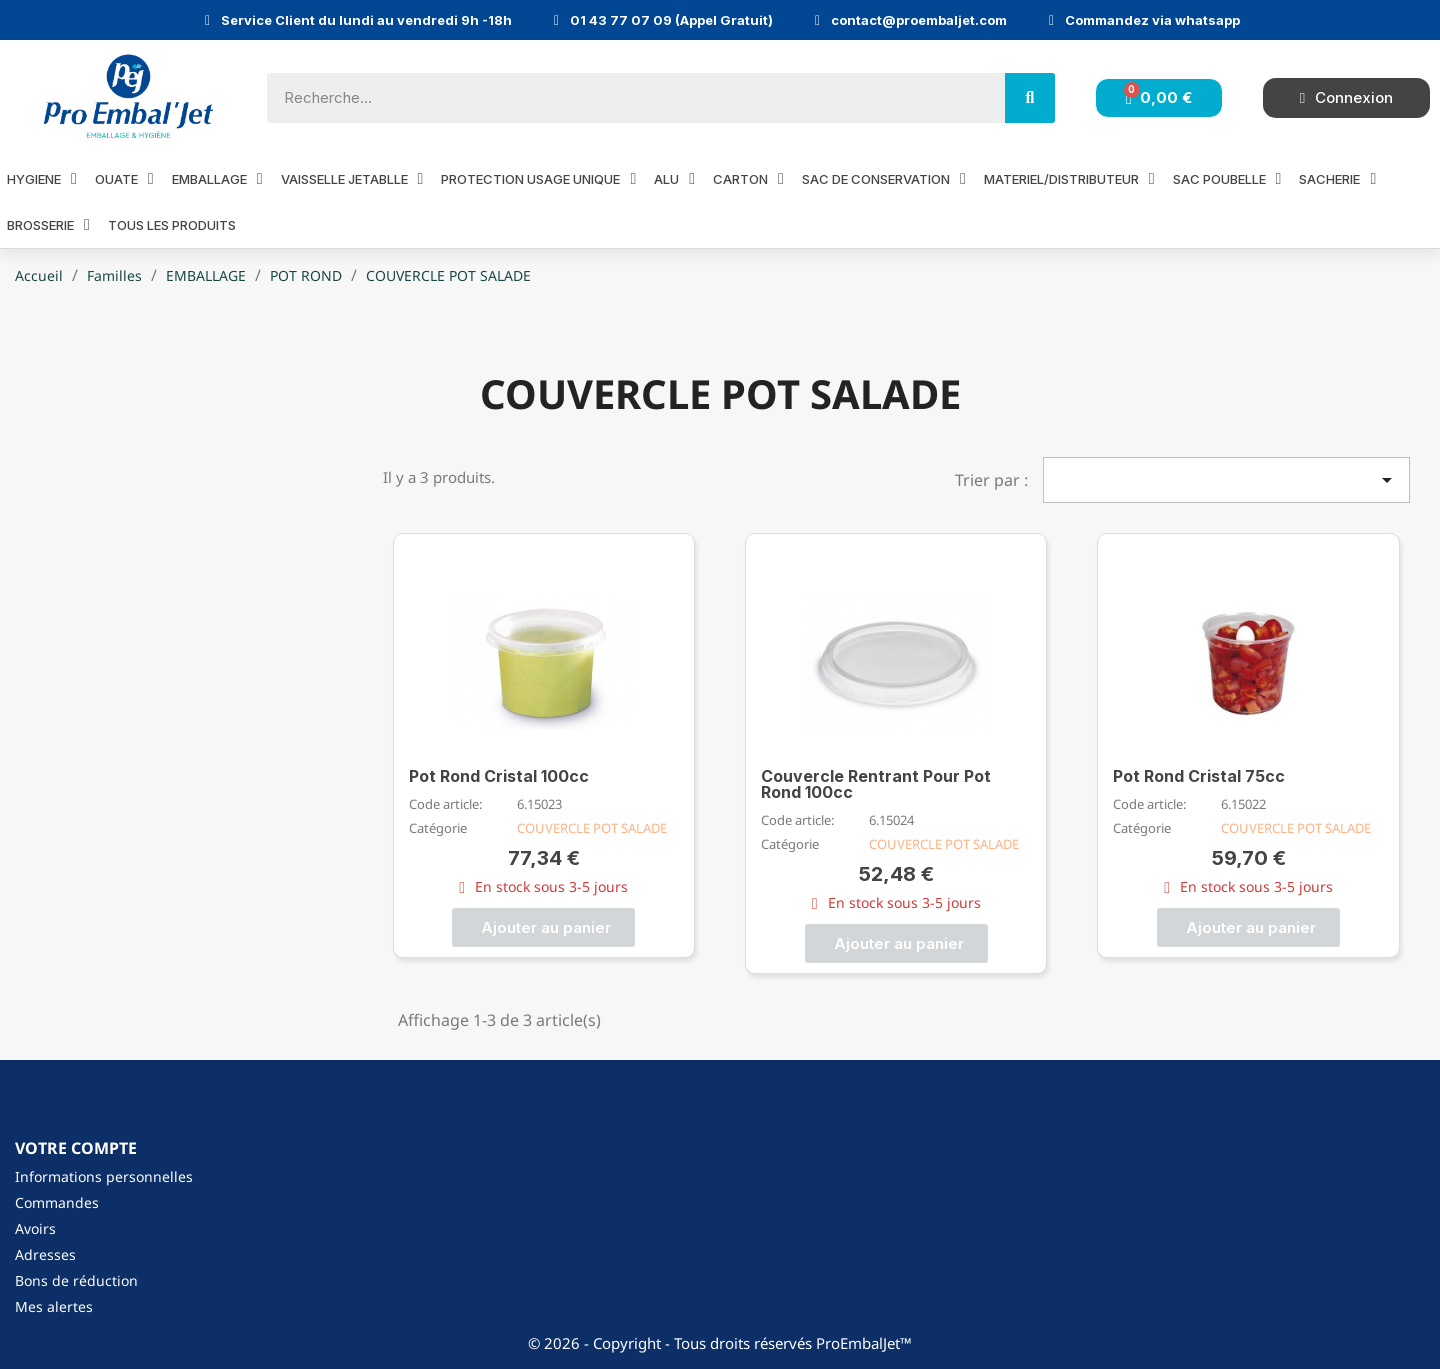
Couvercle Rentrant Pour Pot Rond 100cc (876, 784)
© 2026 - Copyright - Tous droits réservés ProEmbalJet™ (720, 1343)
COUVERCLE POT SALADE (592, 828)
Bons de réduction (76, 1280)
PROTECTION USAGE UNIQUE (538, 178)
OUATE (124, 178)
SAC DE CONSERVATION (884, 178)
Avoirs (35, 1228)
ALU (674, 178)
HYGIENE (42, 178)
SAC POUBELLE (1227, 178)
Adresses (45, 1254)
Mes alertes (54, 1306)
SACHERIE (1337, 178)
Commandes (57, 1202)
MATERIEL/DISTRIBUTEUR (1069, 178)
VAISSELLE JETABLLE (352, 178)
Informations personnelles (104, 1176)
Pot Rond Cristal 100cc (499, 776)
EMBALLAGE (217, 178)
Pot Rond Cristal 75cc (1199, 776)
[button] (543, 927)
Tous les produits (172, 225)
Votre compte (76, 1148)
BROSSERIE (48, 224)
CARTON (748, 178)
